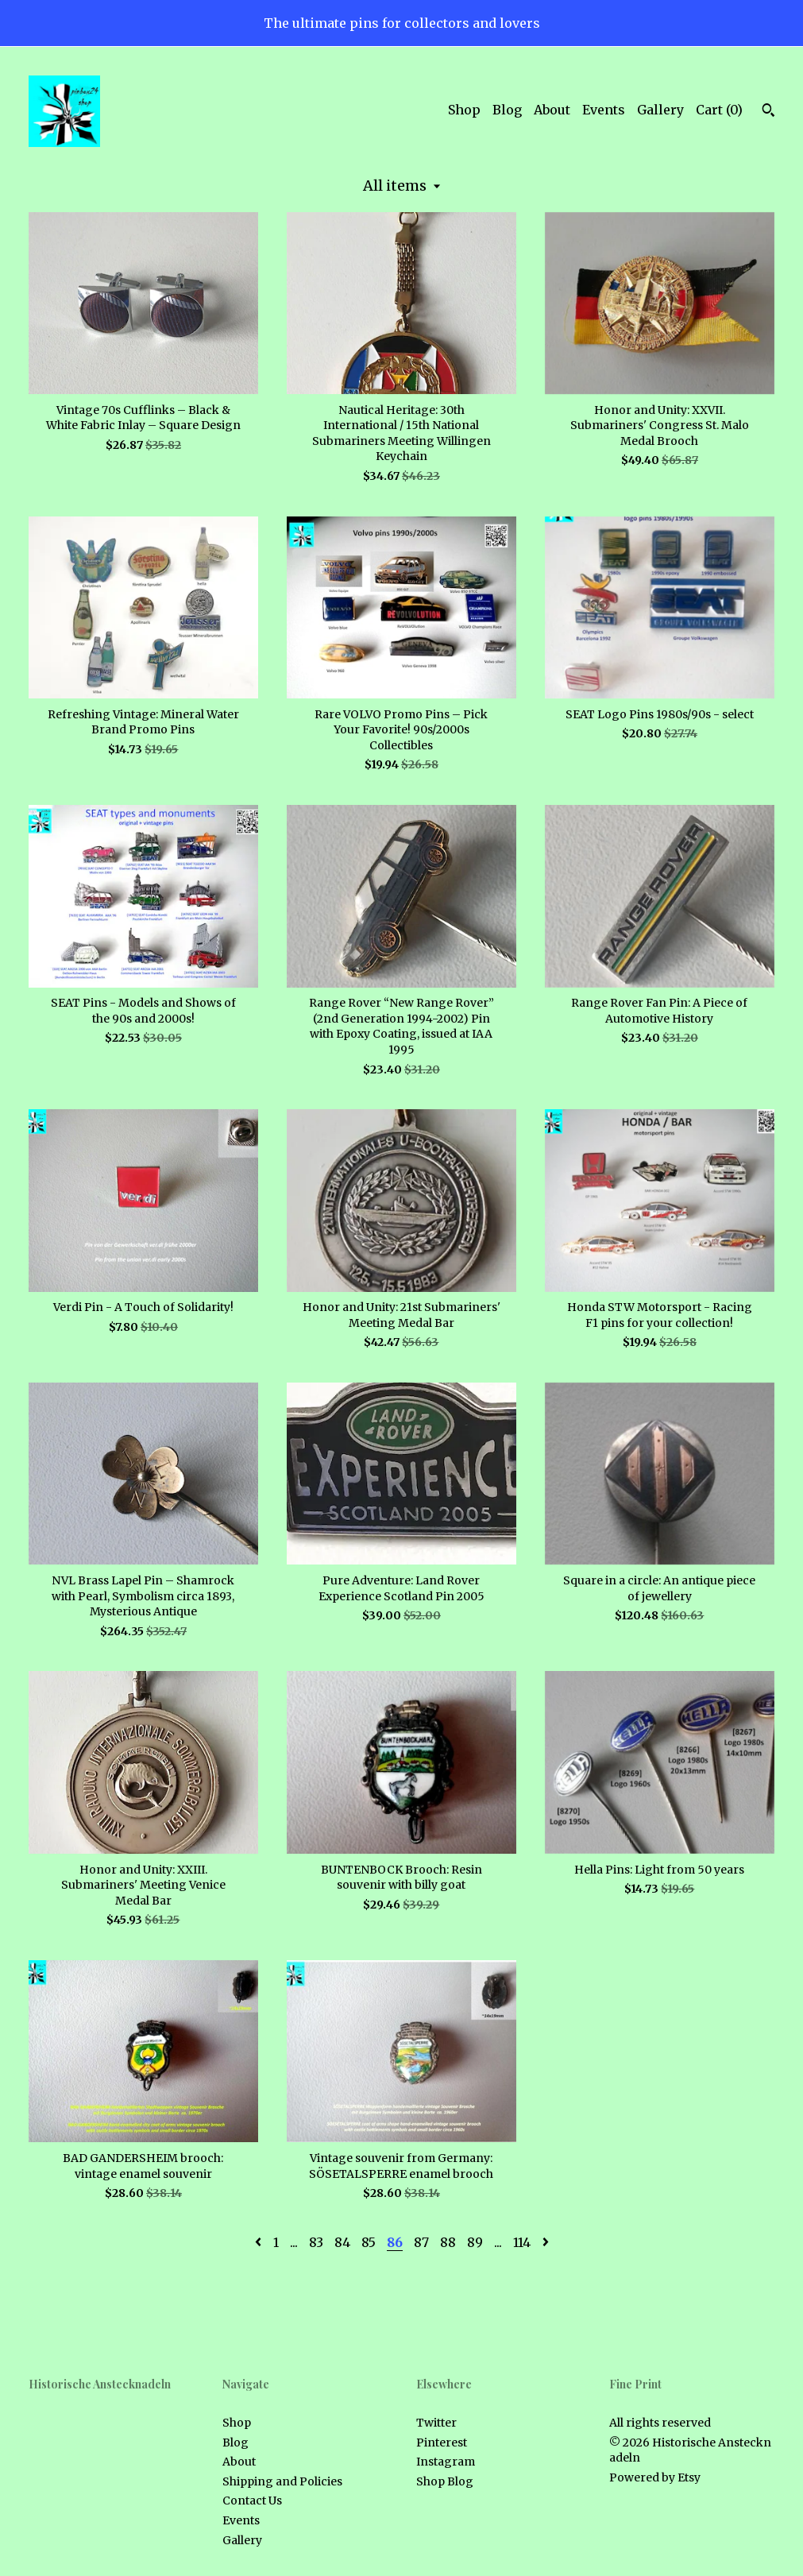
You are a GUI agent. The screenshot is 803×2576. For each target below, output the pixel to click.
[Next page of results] (546, 2242)
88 (448, 2242)
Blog (507, 110)
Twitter (436, 2422)
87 (421, 2242)
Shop (464, 110)
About (552, 110)
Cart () (719, 110)
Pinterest (441, 2442)
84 (342, 2242)
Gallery (660, 110)
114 (522, 2242)
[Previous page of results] (259, 2242)
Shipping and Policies (282, 2481)
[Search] (768, 112)
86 (395, 2242)
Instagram (445, 2461)
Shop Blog (444, 2481)
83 (316, 2242)
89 (475, 2242)
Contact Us (252, 2500)
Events (603, 110)
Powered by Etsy (655, 2477)
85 (368, 2242)
